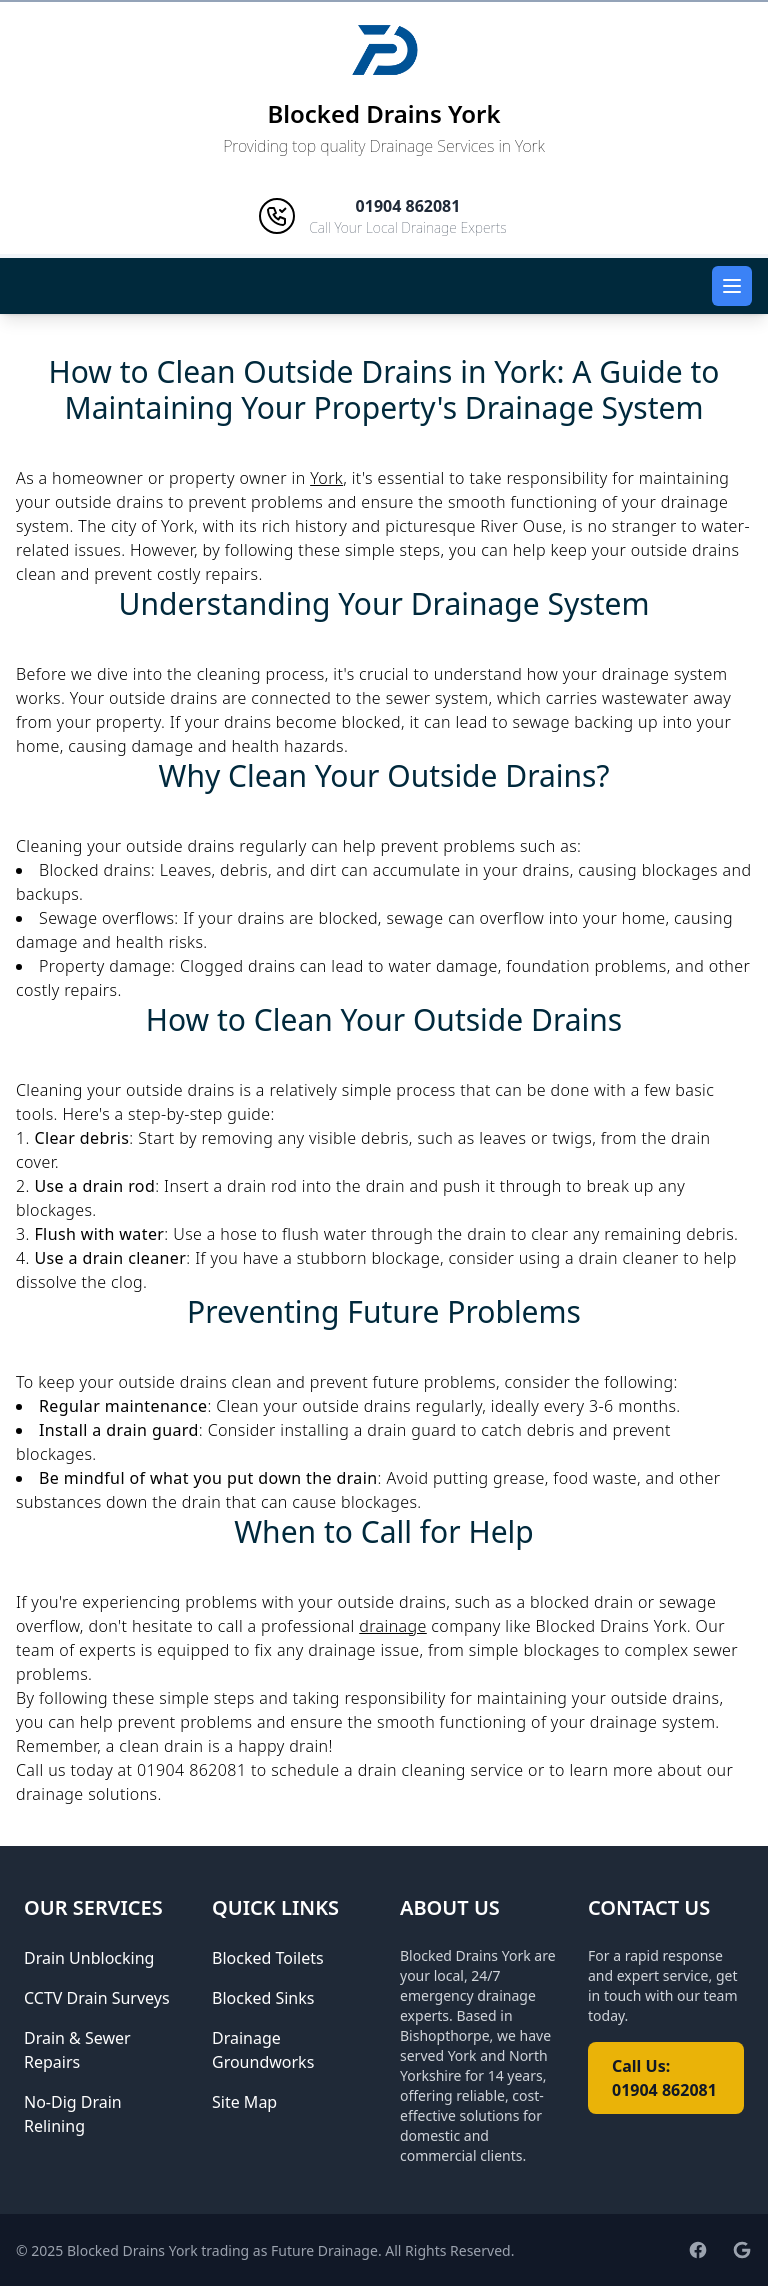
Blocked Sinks (263, 1998)
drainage (393, 1626)
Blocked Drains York (383, 113)
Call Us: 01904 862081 (664, 2078)
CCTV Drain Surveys (97, 1998)
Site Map (244, 2102)
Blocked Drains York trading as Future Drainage (222, 2250)
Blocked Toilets (268, 1958)
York (326, 478)
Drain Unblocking (89, 1958)
